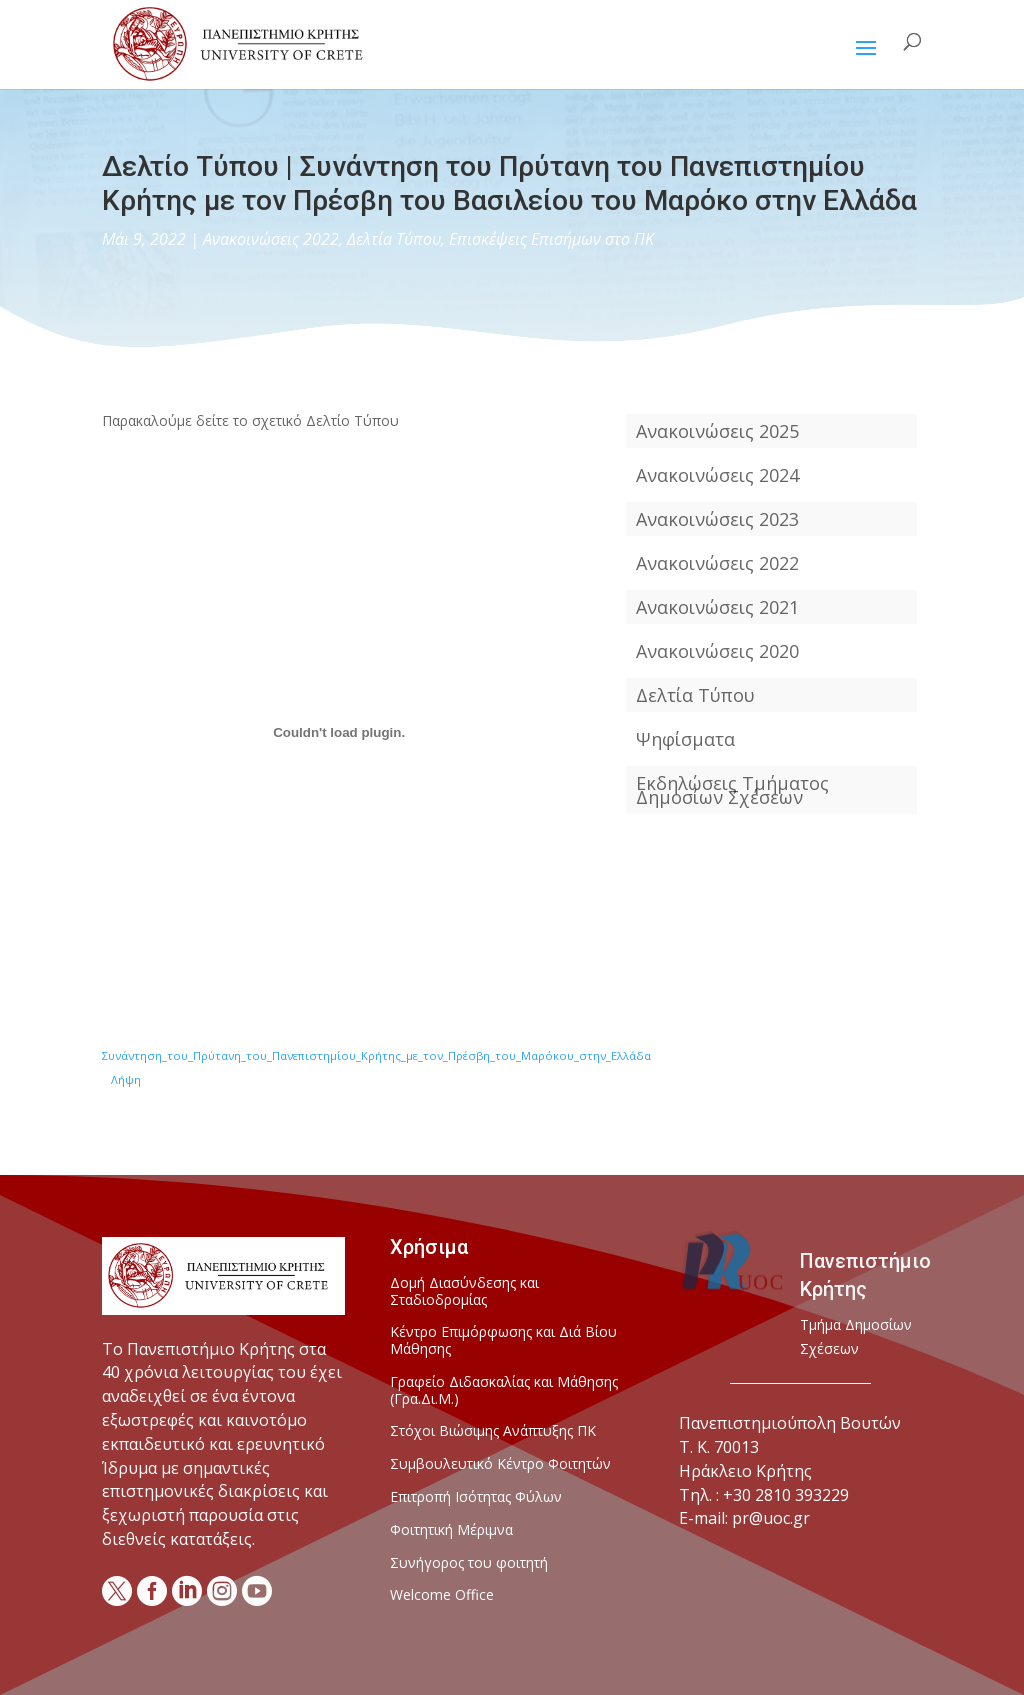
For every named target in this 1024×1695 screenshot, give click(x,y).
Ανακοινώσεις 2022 (271, 239)
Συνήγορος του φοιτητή (469, 1563)
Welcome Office (442, 1595)
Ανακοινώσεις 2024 (717, 475)
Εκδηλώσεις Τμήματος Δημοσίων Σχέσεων (732, 790)
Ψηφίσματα (685, 739)
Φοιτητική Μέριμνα (451, 1530)
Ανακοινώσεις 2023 (717, 519)
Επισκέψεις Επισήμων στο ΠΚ (551, 239)
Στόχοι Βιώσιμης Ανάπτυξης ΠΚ (493, 1431)
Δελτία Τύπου (394, 239)
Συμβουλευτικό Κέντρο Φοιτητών (500, 1464)
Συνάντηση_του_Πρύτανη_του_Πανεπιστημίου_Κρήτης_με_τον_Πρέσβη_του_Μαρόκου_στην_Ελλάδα (376, 1055)
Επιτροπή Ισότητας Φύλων (476, 1497)
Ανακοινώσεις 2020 (717, 651)
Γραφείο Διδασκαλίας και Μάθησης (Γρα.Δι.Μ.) (504, 1391)
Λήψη (126, 1079)
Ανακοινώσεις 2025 (717, 431)
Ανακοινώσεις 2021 (717, 607)
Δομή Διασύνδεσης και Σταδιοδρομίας (464, 1292)
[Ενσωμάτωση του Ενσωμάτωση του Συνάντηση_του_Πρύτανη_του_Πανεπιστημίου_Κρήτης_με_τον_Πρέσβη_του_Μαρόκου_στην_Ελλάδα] (338, 733)
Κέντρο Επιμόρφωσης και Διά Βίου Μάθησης (503, 1341)
